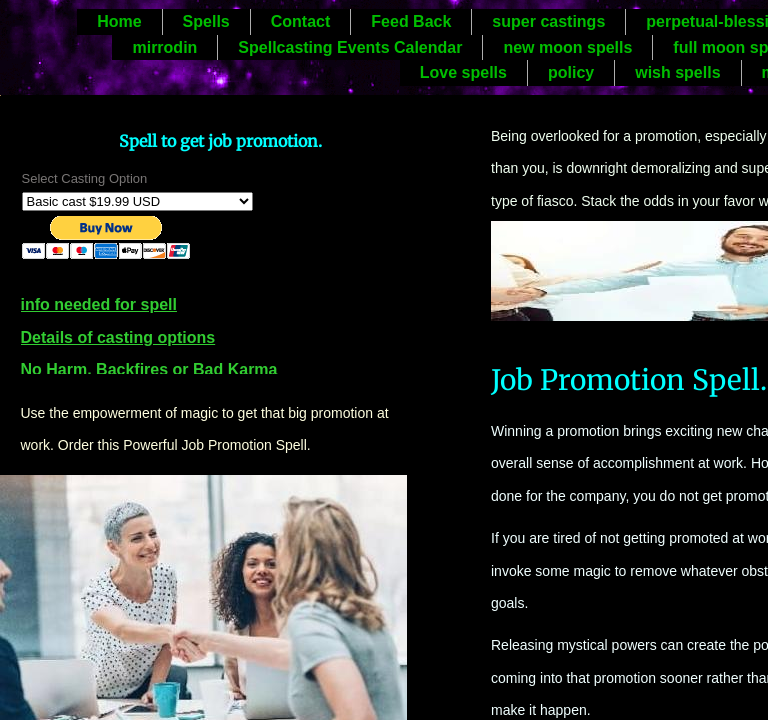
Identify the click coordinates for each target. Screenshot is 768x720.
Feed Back (411, 21)
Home (119, 21)
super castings (548, 21)
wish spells (677, 72)
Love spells (463, 72)
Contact (301, 21)
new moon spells (567, 47)
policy (571, 72)
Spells (206, 21)
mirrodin (164, 47)
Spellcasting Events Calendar (350, 47)
